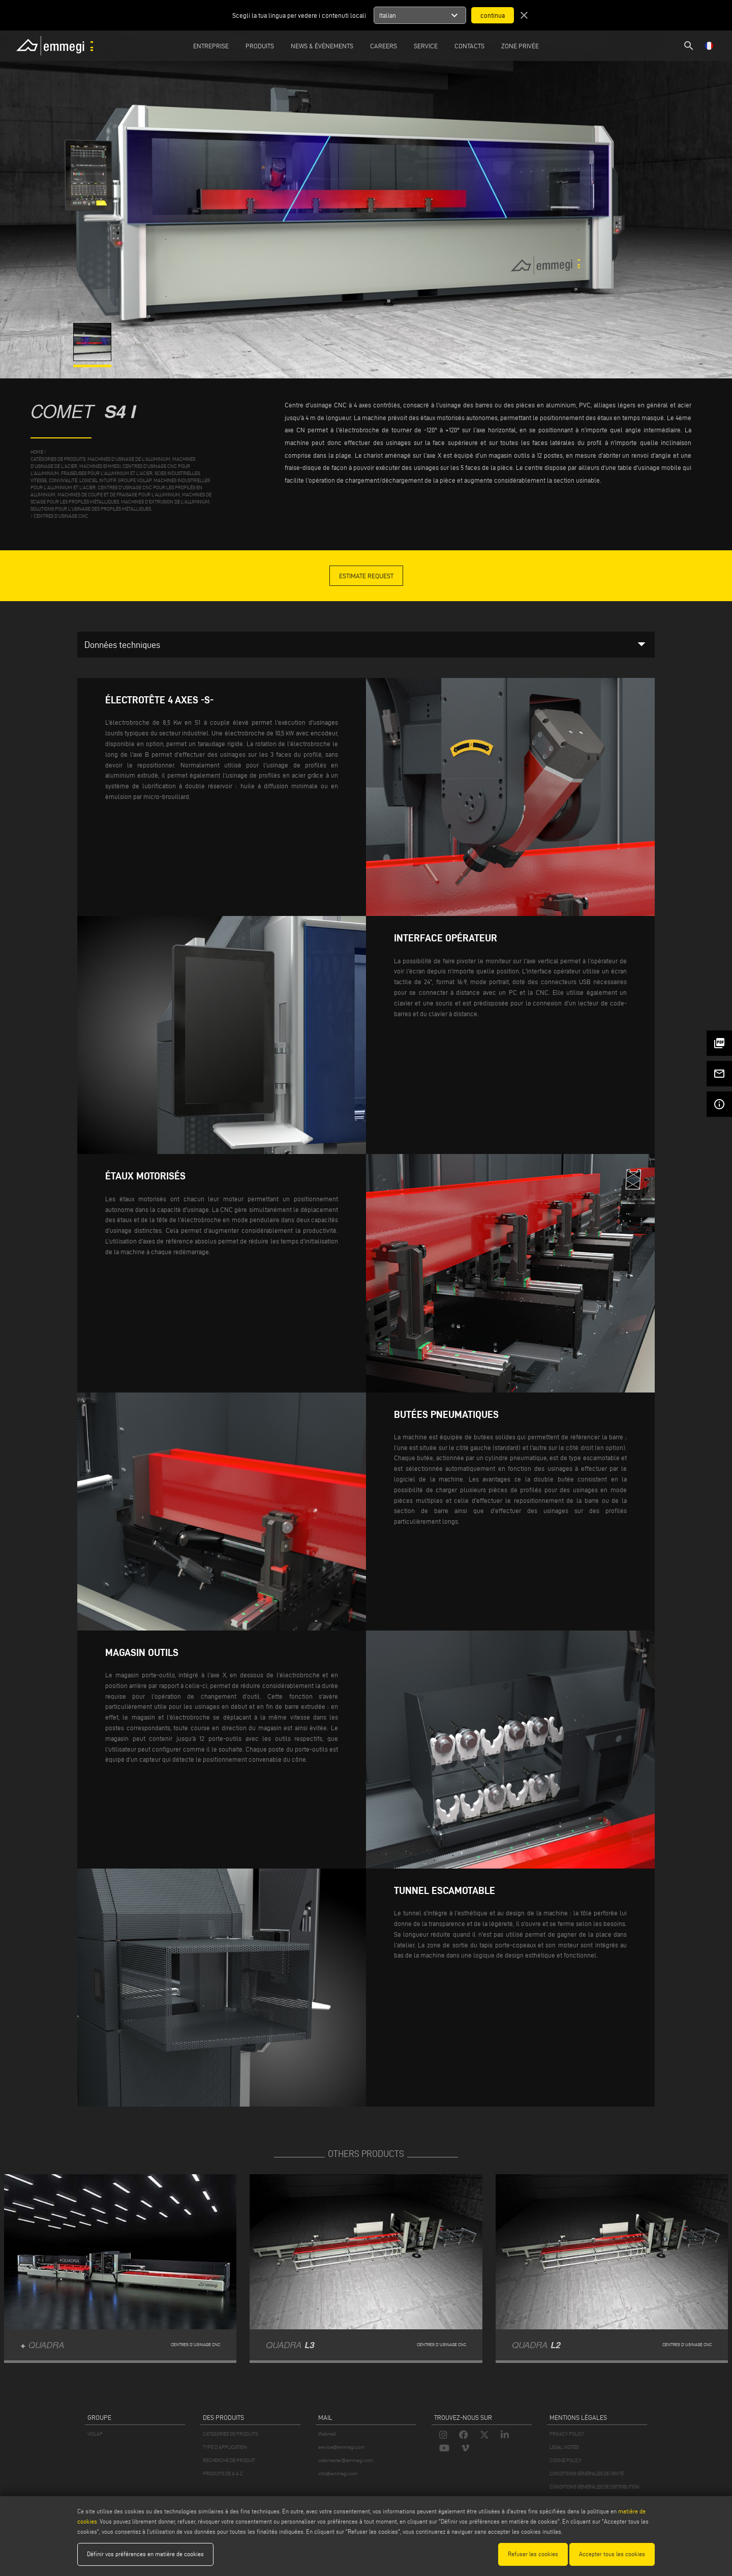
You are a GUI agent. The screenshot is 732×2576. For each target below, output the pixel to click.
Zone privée (520, 45)
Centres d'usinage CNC (61, 516)
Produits (260, 45)
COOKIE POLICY (566, 2460)
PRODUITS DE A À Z (222, 2473)
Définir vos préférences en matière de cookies (145, 2554)
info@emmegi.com (337, 2473)
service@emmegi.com (341, 2447)
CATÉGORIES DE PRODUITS (230, 2434)
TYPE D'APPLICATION (225, 2447)
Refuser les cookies (533, 2554)
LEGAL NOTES (564, 2447)
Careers (383, 45)
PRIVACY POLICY (567, 2434)
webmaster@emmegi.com (345, 2460)
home (36, 452)
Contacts (469, 45)
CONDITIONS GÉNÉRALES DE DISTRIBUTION (594, 2487)
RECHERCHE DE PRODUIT (229, 2460)
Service (426, 45)
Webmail (327, 2434)
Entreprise (211, 45)
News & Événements (322, 45)
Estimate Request (366, 575)
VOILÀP (95, 2434)
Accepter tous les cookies (612, 2554)
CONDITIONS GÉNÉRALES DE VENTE (587, 2473)
